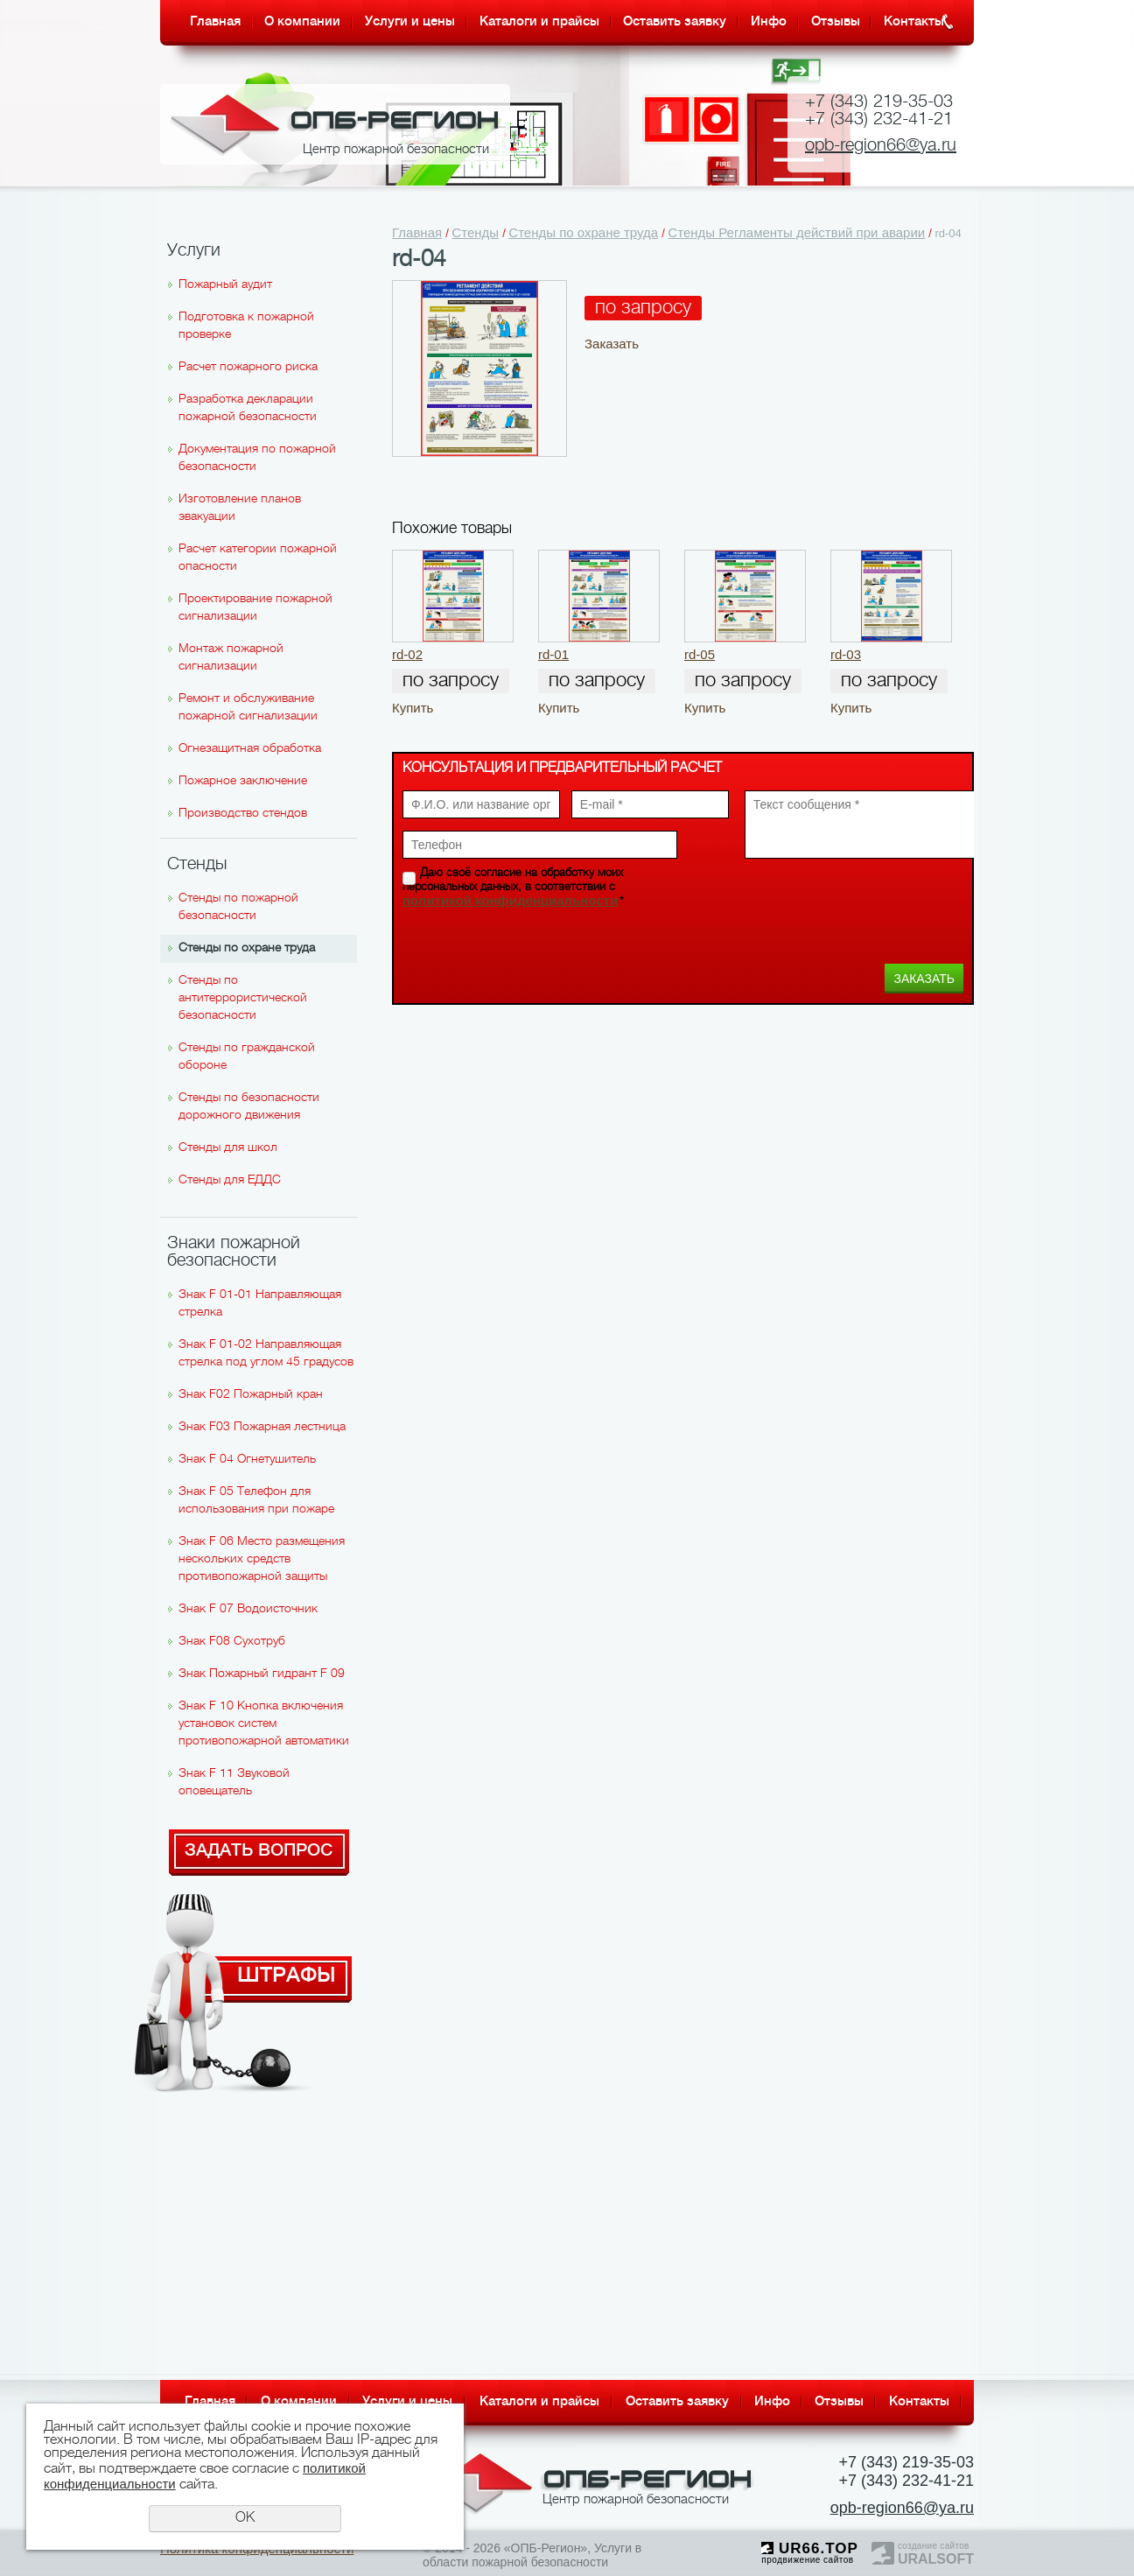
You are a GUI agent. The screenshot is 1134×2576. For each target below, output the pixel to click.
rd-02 (407, 654)
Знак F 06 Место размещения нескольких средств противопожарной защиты (261, 1559)
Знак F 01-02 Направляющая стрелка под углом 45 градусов (266, 1353)
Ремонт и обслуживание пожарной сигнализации (248, 707)
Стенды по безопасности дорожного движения (248, 1106)
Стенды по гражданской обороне (246, 1056)
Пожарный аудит (225, 285)
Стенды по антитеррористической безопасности (242, 998)
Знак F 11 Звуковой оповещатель (234, 1782)
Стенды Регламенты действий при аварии (796, 232)
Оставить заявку (674, 22)
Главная (215, 22)
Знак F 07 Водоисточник (248, 1609)
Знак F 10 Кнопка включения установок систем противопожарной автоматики (263, 1724)
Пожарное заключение (242, 781)
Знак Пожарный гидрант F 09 (261, 1674)
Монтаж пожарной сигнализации (231, 657)
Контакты (914, 22)
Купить (412, 707)
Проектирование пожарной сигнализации (255, 607)
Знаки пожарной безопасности (233, 1252)
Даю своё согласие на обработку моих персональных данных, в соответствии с (513, 887)
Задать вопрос (258, 1851)
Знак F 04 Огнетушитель (247, 1459)
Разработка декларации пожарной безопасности (247, 408)
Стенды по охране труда (246, 948)
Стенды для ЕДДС (229, 1180)
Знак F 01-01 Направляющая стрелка (259, 1303)
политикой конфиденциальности (510, 900)
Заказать (611, 343)
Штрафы (286, 1973)
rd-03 (845, 654)
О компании (302, 22)
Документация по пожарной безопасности (257, 458)
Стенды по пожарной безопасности (238, 907)
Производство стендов (242, 813)
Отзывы (835, 22)
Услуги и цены (410, 22)
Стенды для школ (227, 1148)
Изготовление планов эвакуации (239, 508)
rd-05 (699, 654)
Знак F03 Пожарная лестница (262, 1427)
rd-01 (553, 654)
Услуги (193, 251)
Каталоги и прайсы (539, 22)
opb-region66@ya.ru (880, 146)
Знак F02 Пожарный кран (250, 1394)
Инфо (769, 22)
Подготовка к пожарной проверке (246, 326)
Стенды (197, 865)
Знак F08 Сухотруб (231, 1641)
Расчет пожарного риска (248, 367)
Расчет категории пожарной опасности (257, 558)
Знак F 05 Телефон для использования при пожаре (256, 1500)
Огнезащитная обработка (249, 749)
